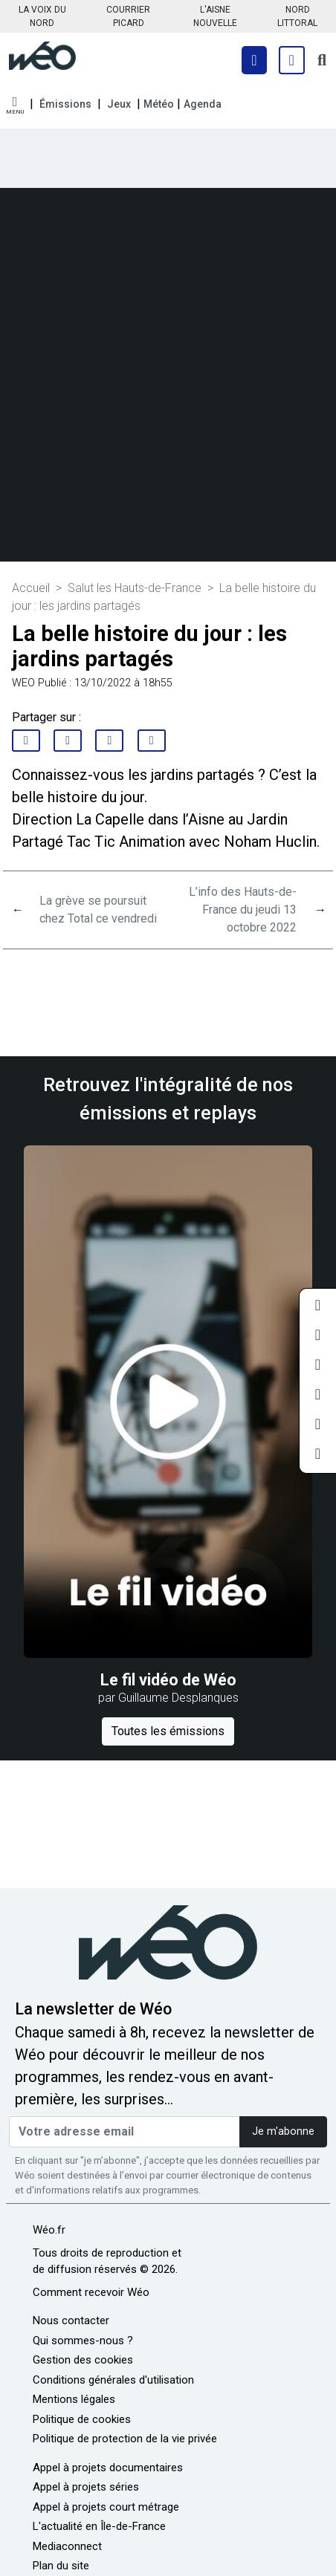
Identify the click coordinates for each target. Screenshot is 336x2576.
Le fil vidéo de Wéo (168, 1680)
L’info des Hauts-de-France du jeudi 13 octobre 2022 (243, 909)
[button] (15, 106)
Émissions (65, 104)
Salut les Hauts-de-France (134, 588)
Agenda (203, 104)
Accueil (31, 588)
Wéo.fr (49, 2230)
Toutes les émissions (168, 1731)
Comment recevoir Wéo (91, 2292)
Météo (158, 104)
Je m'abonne (283, 2131)
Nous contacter (71, 2320)
